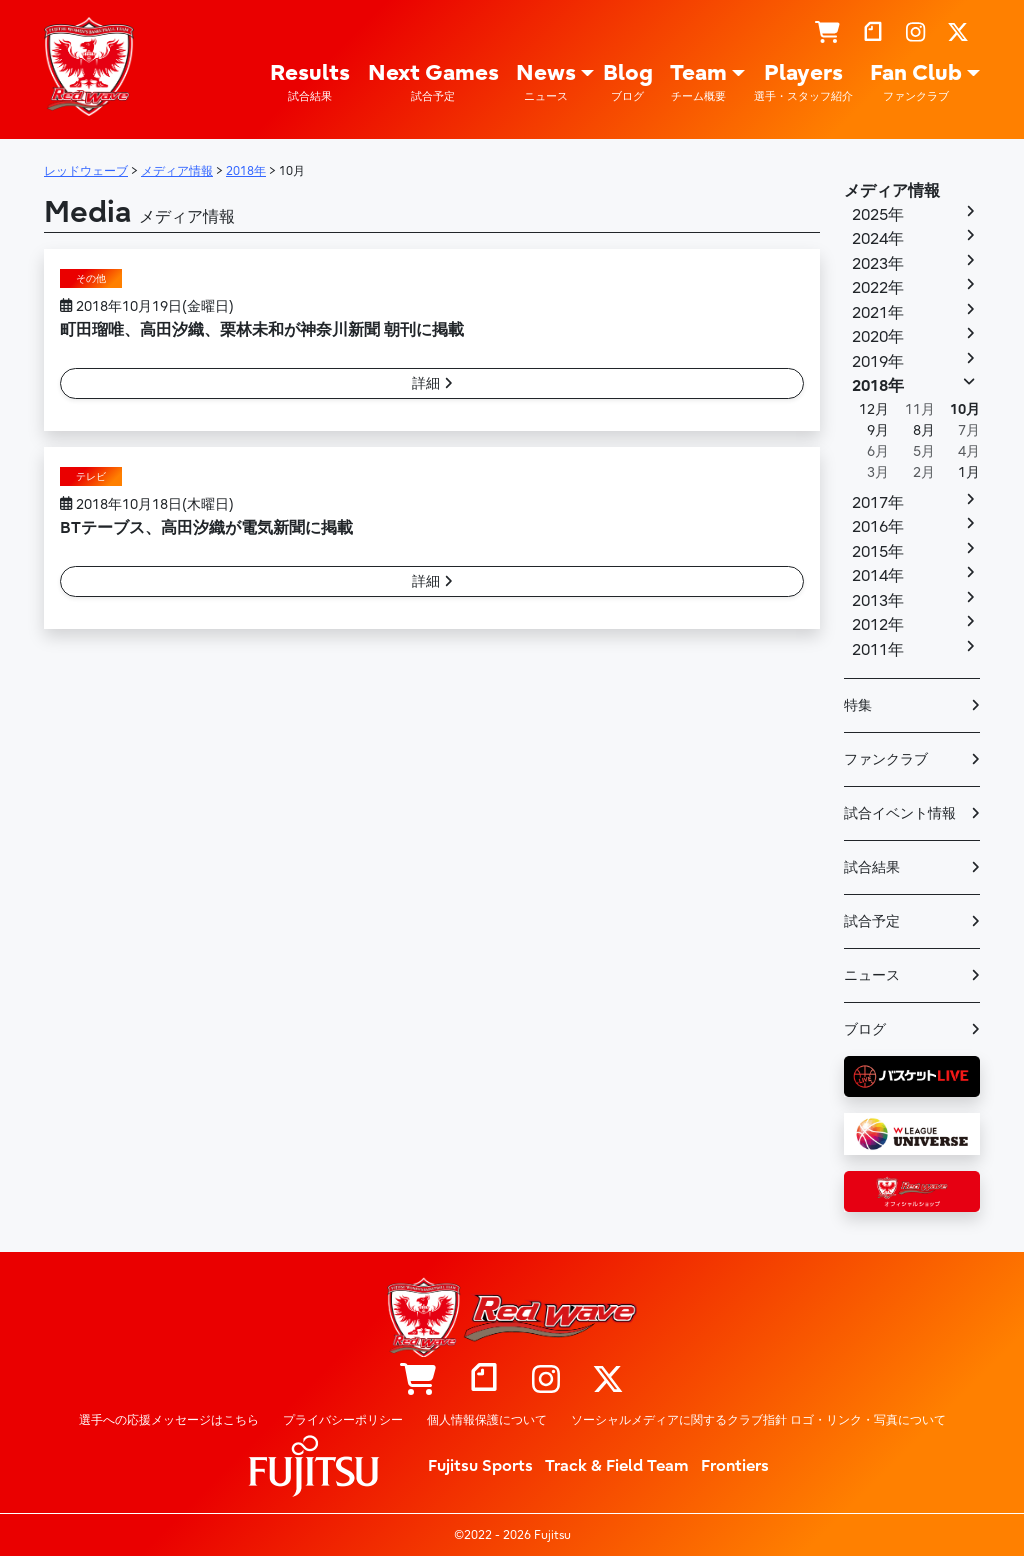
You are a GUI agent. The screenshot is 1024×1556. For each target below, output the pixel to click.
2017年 (878, 503)
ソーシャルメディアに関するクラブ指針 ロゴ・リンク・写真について (758, 1420)
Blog (628, 82)
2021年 (878, 313)
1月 (969, 472)
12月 (874, 409)
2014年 (878, 576)
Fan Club (916, 82)
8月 (924, 430)
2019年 (878, 362)
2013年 (878, 601)
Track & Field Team (617, 1466)
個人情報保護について (487, 1420)
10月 (965, 409)
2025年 (878, 215)
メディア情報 (892, 191)
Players (803, 82)
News (546, 82)
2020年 (878, 337)
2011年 (878, 650)
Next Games (433, 82)
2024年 (878, 239)
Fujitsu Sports (480, 1466)
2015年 (878, 552)
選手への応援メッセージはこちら (169, 1420)
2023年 (878, 264)
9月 (878, 430)
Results (310, 82)
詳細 (432, 383)
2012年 (878, 625)
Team (698, 82)
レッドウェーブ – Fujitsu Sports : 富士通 (89, 67)
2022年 (878, 288)
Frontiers (735, 1466)
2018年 (878, 386)
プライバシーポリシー (343, 1420)
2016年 (878, 527)
